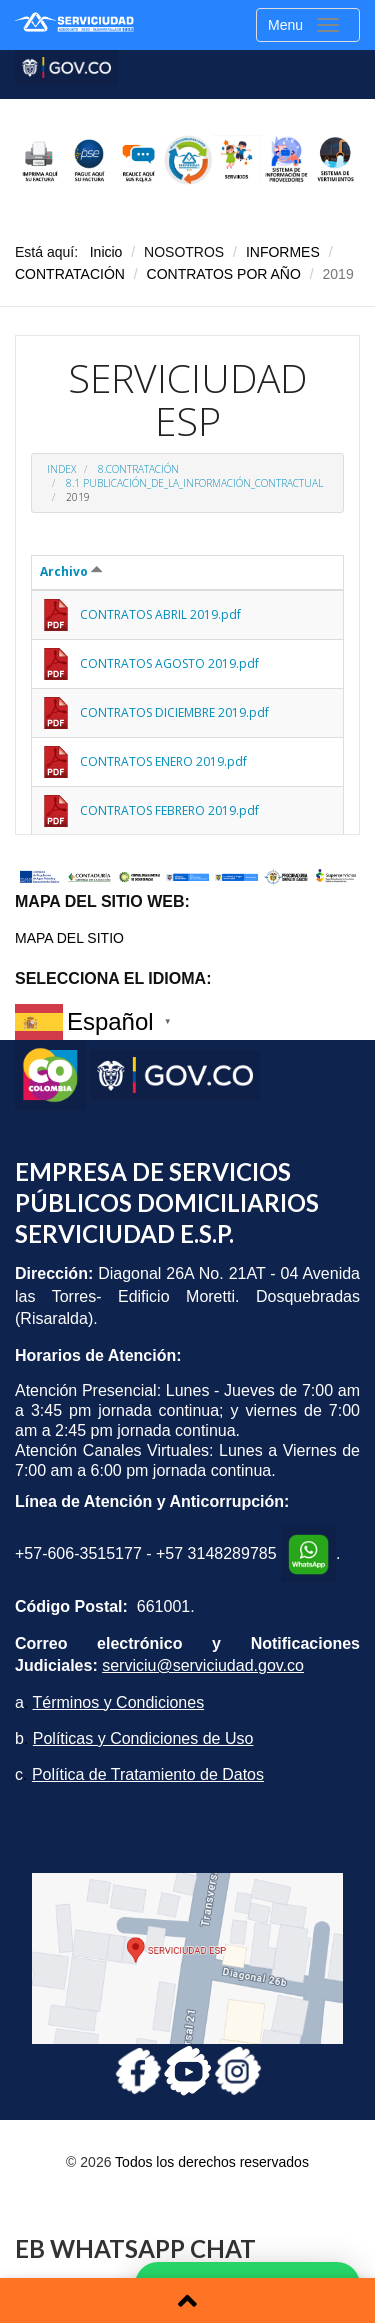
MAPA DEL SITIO (69, 938)
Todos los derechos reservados (212, 2162)
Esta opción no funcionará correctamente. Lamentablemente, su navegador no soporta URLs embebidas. (187, 585)
